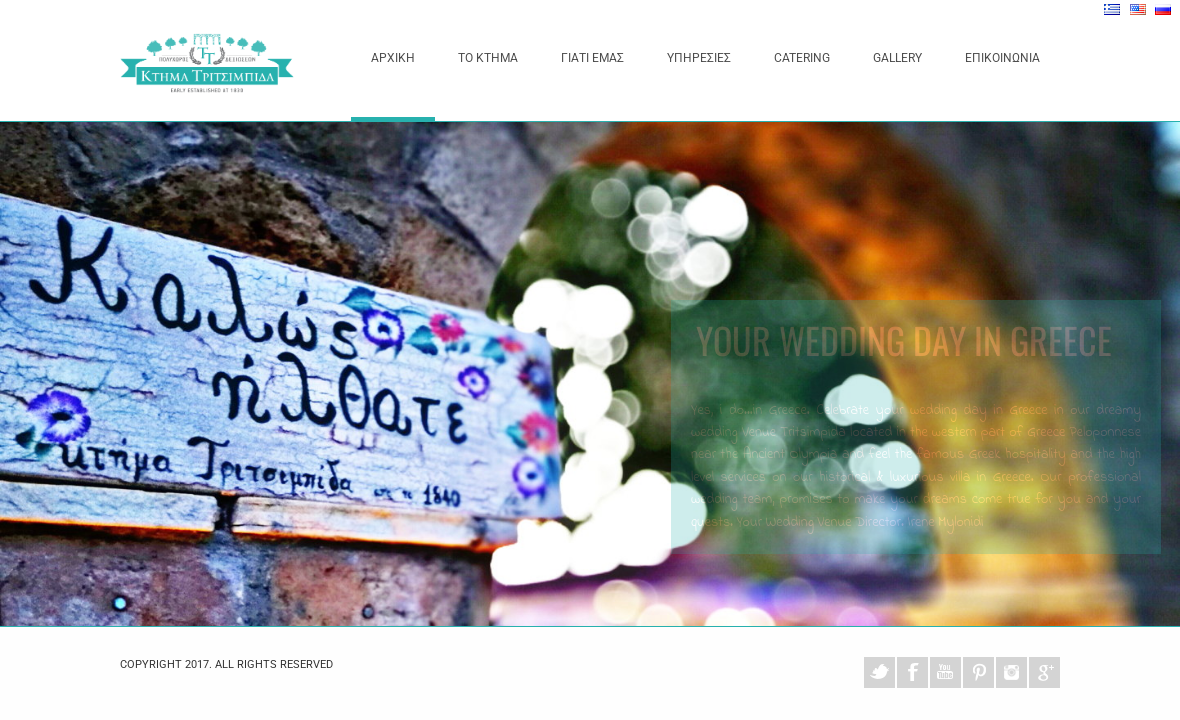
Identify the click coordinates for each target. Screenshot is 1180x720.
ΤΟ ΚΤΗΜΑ (488, 58)
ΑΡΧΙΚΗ (393, 58)
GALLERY (897, 58)
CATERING (802, 58)
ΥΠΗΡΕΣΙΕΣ (699, 58)
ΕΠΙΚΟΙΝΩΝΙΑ (1002, 58)
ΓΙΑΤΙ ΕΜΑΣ (592, 58)
